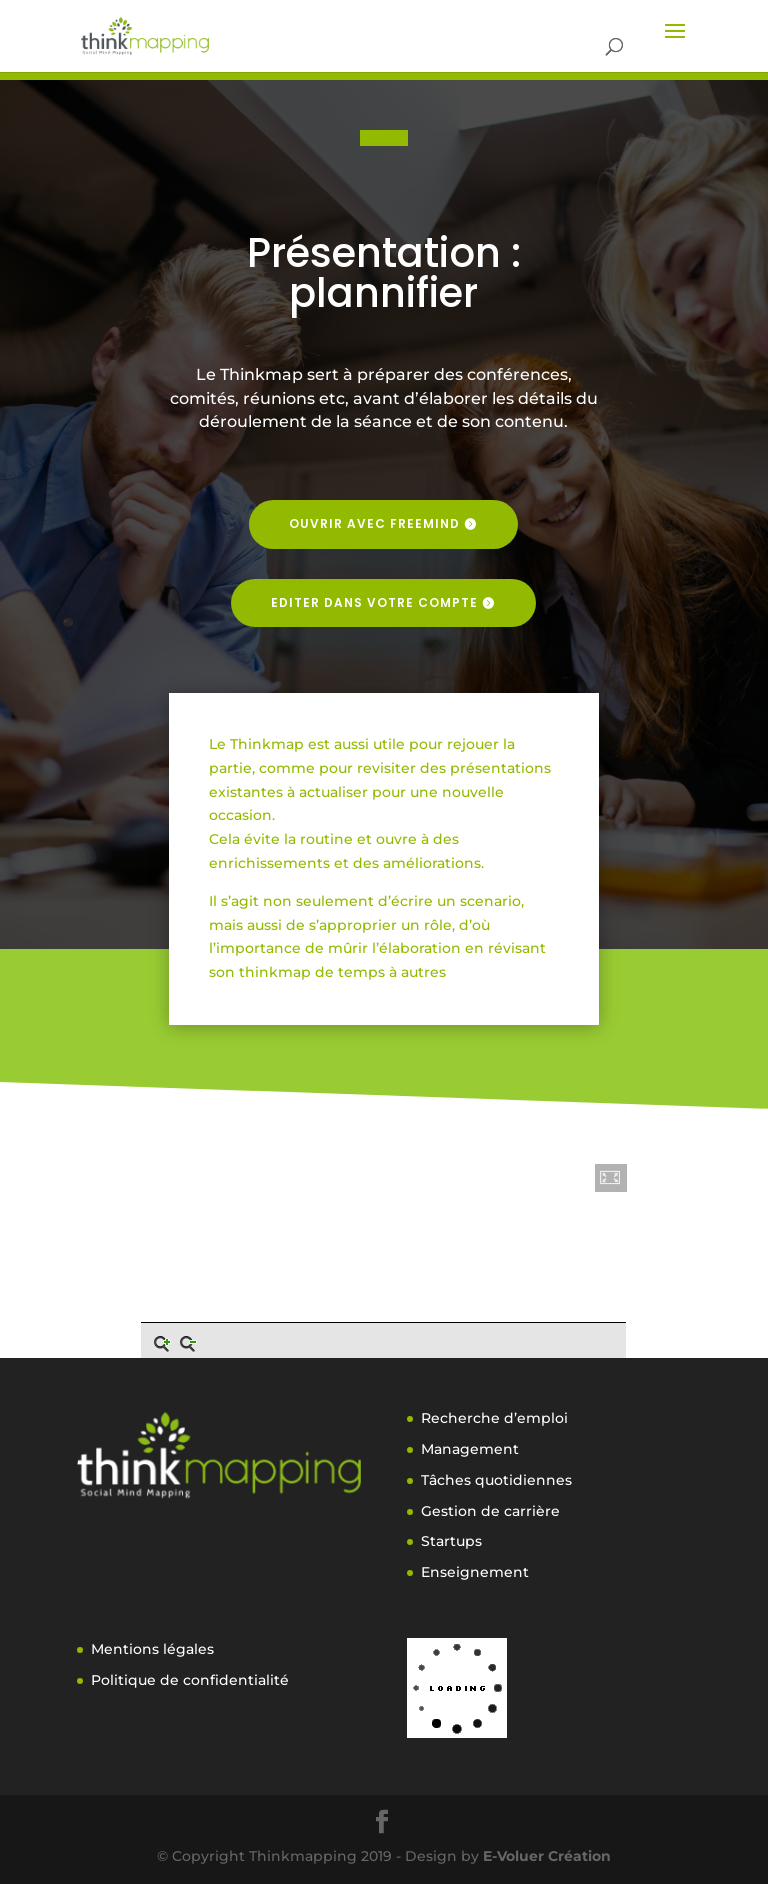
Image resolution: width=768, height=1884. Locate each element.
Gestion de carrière (490, 1511)
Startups (451, 1541)
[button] (611, 1178)
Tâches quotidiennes (496, 1480)
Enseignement (475, 1572)
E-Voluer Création (547, 1856)
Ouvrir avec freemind (374, 523)
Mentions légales (152, 1649)
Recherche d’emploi (494, 1418)
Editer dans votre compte (374, 602)
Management (470, 1449)
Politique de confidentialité (190, 1680)
